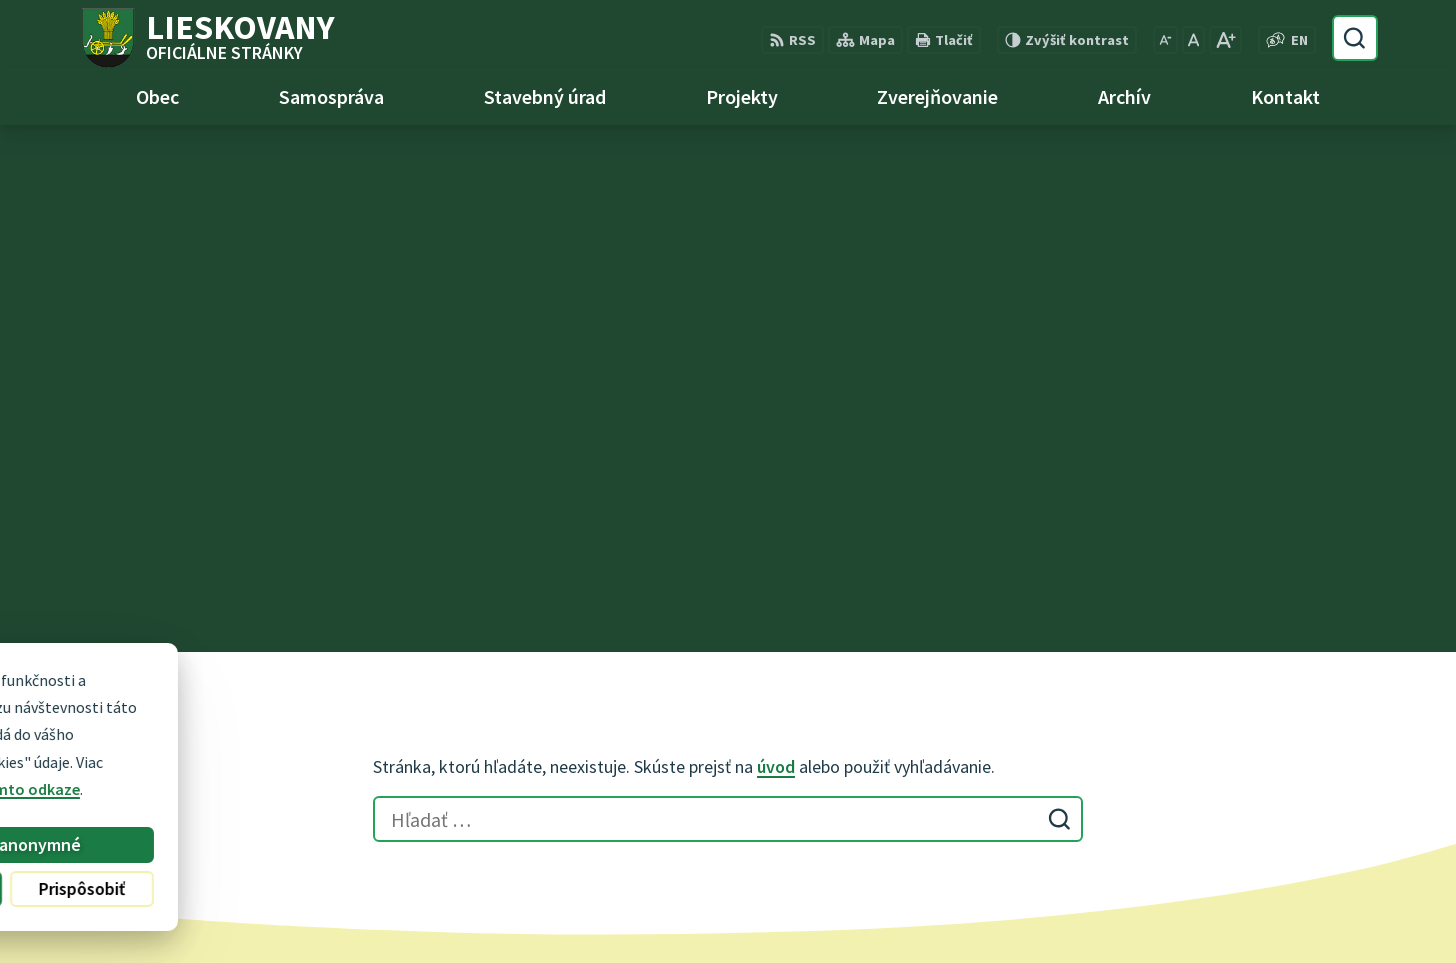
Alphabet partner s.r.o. (811, 909)
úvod (776, 239)
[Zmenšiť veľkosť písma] (1165, 40)
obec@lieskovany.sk (649, 790)
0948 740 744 (621, 766)
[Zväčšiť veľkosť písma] (1225, 40)
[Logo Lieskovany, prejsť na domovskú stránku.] (206, 38)
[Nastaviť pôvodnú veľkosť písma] (1193, 40)
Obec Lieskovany (1077, 909)
